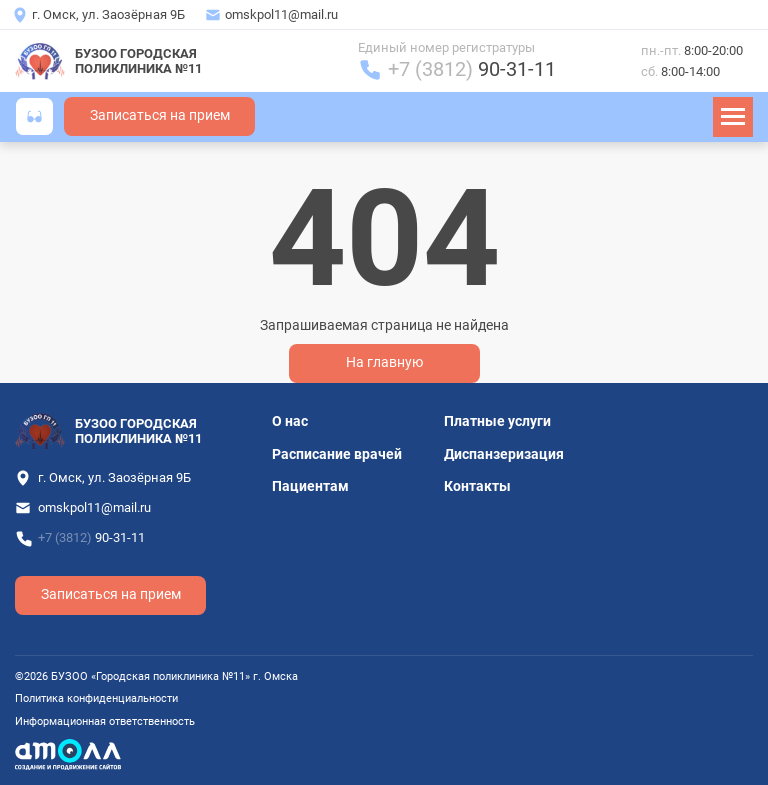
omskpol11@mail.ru (281, 14)
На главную (384, 362)
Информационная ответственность (105, 721)
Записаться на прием (160, 115)
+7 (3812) (472, 69)
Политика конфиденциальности (96, 698)
